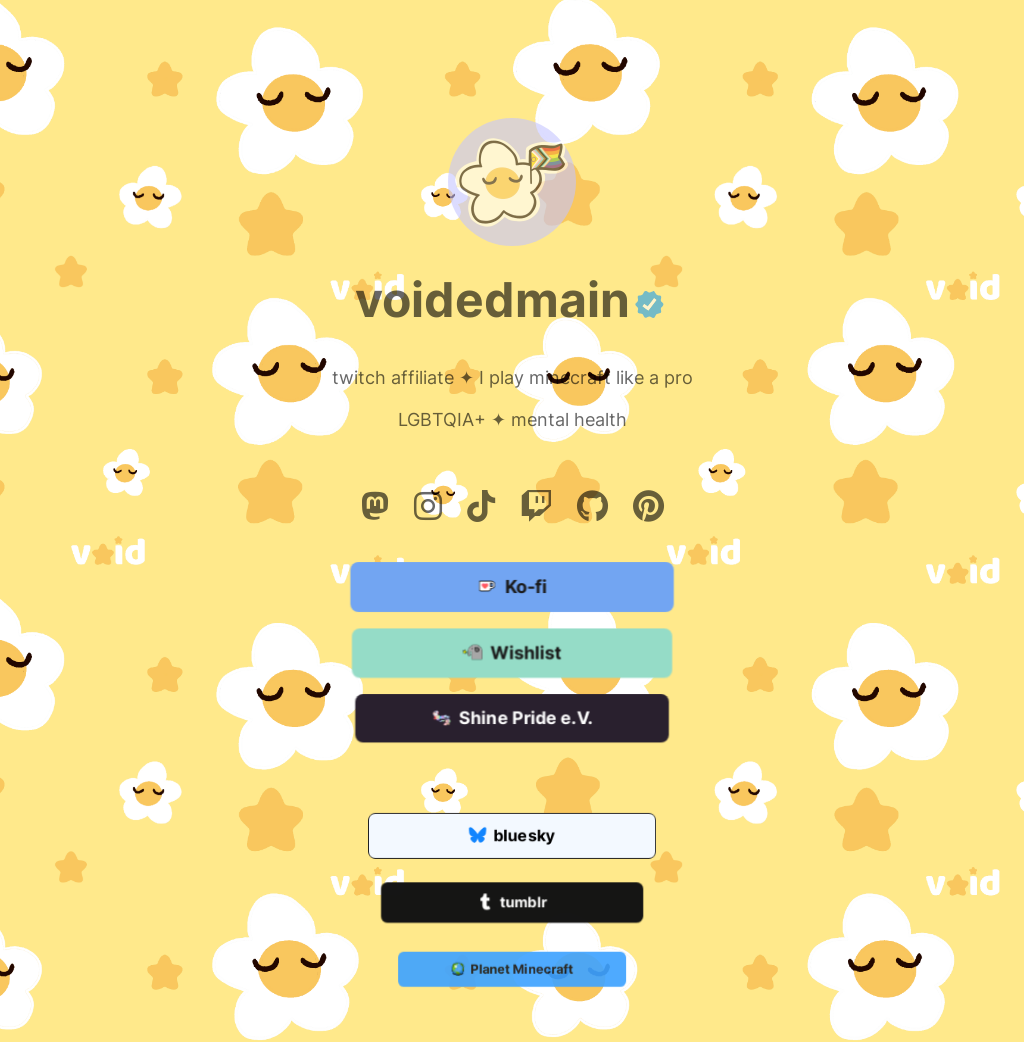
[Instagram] (428, 506)
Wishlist (512, 653)
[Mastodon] (375, 506)
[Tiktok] (481, 506)
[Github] (592, 506)
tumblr (512, 903)
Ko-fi (512, 588)
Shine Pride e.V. (512, 719)
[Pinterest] (648, 506)
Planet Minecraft (512, 970)
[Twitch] (536, 506)
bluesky (512, 837)
